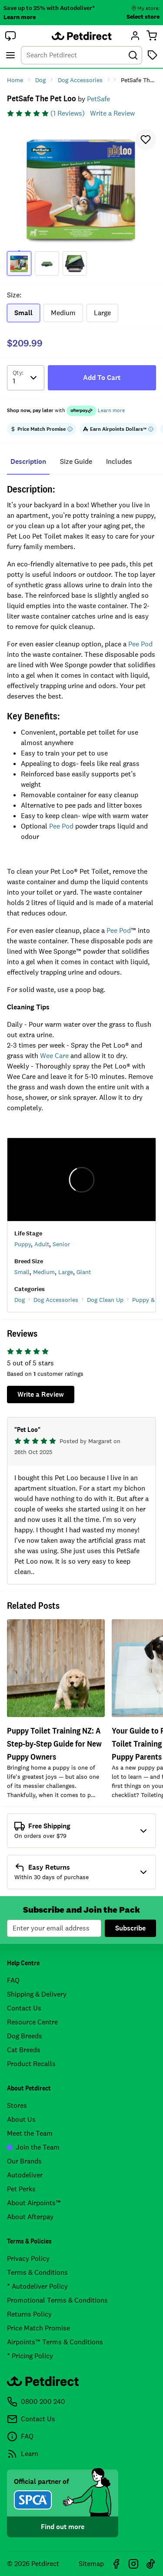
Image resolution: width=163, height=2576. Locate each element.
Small (22, 1272)
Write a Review (112, 113)
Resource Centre (32, 2022)
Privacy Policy (28, 2258)
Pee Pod (140, 644)
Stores (17, 2105)
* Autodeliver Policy (37, 2286)
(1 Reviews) (67, 113)
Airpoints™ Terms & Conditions (55, 2341)
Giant (84, 1272)
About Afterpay (30, 2216)
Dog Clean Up (105, 1300)
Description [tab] (28, 461)
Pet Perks (21, 2188)
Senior (61, 1244)
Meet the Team (30, 2133)
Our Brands (24, 2161)
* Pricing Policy (30, 2355)
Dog (19, 1300)
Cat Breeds (23, 2049)
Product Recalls (31, 2063)
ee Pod (64, 826)
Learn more (19, 17)
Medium (44, 1272)
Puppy (22, 1244)
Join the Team (33, 2147)
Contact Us (24, 2008)
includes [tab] (119, 461)
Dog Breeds (24, 2035)
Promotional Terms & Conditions (57, 2300)
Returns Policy (29, 2314)
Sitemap (91, 2563)
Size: (14, 295)
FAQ (13, 1980)
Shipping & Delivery (37, 1994)
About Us (21, 2119)
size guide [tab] (76, 461)
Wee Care (54, 1055)
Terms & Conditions (37, 2272)
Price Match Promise (38, 2328)
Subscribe (130, 1928)
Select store (143, 16)
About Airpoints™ (34, 2202)
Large (65, 1272)
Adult (41, 1244)
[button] (10, 36)
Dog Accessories (55, 1300)
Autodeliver (25, 2175)
